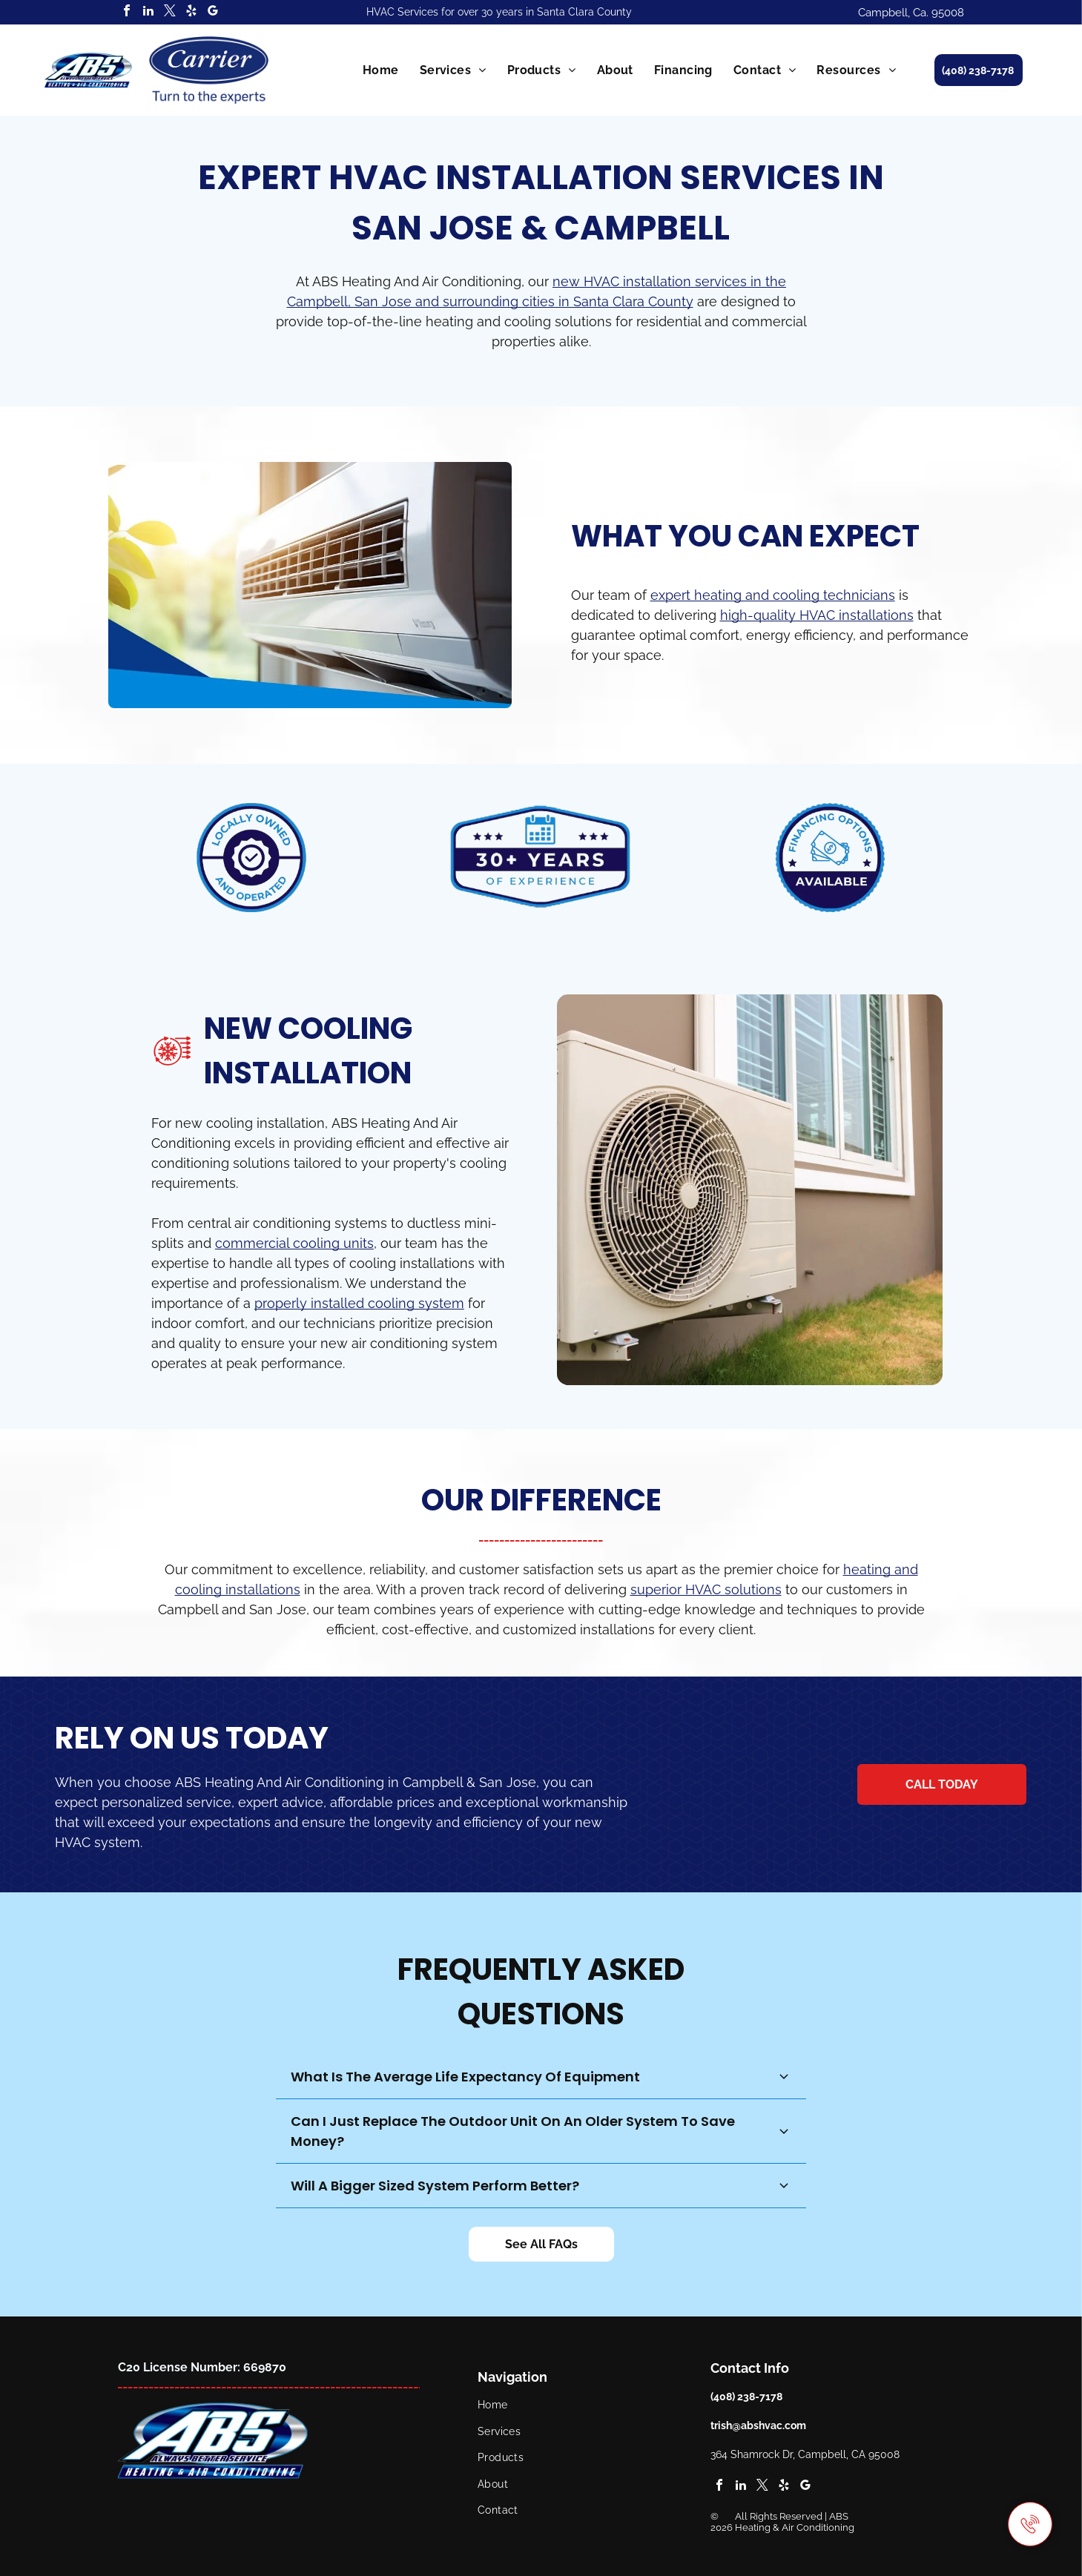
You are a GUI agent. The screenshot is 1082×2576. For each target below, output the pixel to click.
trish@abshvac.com (758, 2425)
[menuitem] (381, 70)
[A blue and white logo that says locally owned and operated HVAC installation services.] (252, 857)
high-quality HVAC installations (817, 615)
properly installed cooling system (359, 1303)
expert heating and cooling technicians (772, 595)
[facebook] (127, 12)
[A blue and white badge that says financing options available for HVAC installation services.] (829, 857)
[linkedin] (148, 12)
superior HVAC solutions (706, 1589)
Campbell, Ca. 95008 (911, 12)
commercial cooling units (294, 1243)
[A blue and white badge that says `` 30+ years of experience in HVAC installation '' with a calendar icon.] (541, 857)
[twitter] (170, 12)
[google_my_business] (213, 12)
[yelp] (191, 12)
